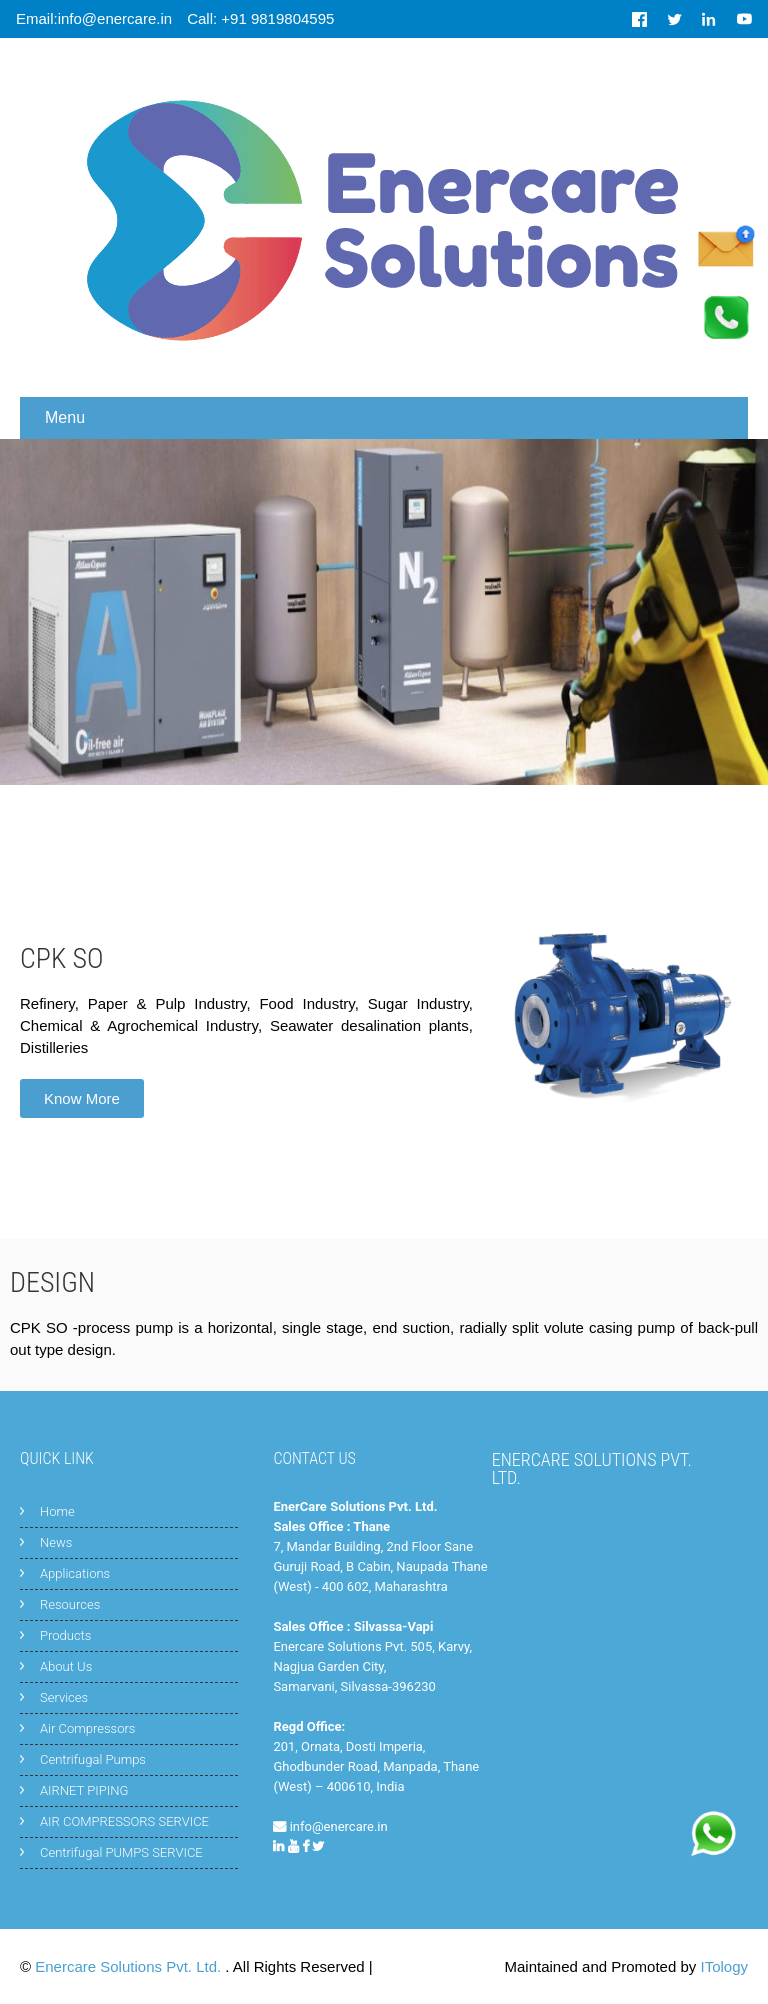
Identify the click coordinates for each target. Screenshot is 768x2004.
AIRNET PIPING (84, 1790)
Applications (75, 1573)
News (56, 1542)
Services (64, 1697)
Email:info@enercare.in (94, 18)
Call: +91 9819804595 (260, 18)
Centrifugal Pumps (93, 1759)
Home (57, 1511)
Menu (65, 417)
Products (65, 1635)
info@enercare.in (339, 1826)
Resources (70, 1604)
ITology (724, 1966)
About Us (66, 1666)
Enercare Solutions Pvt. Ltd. (130, 1966)
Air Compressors (87, 1728)
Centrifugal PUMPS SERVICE (121, 1852)
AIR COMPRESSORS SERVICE (124, 1821)
